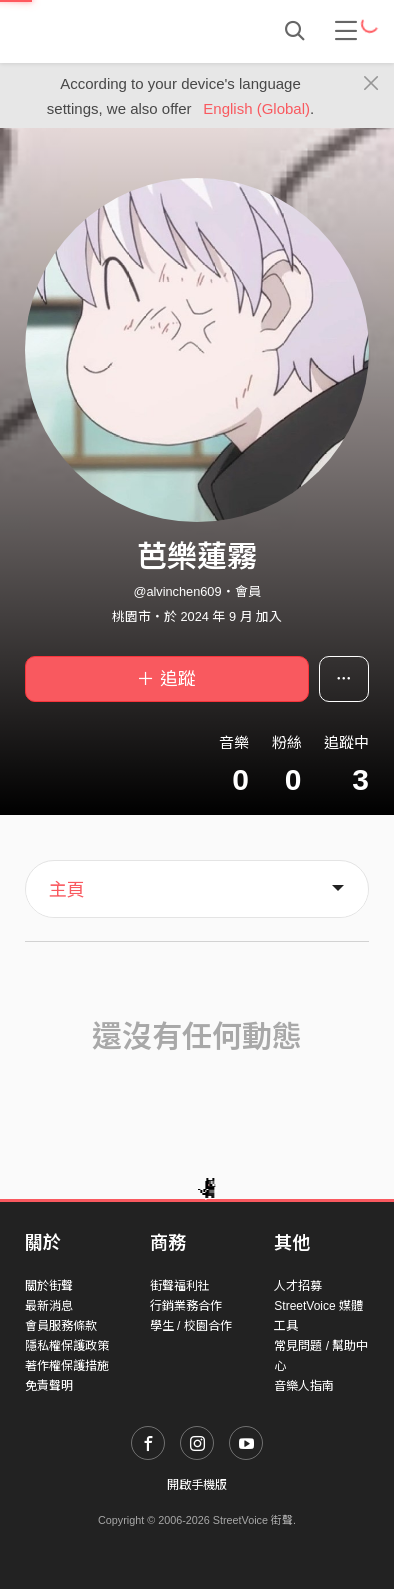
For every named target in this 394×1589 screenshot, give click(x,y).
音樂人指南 (304, 1386)
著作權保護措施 (67, 1366)
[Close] (371, 84)
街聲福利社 (180, 1286)
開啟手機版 (197, 1485)
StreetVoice (107, 31)
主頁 (67, 890)
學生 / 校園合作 (191, 1326)
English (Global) (256, 108)
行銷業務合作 (186, 1306)
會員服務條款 (61, 1326)
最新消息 (49, 1306)
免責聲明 (49, 1386)
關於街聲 (49, 1286)
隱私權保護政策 (67, 1346)
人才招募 (298, 1286)
